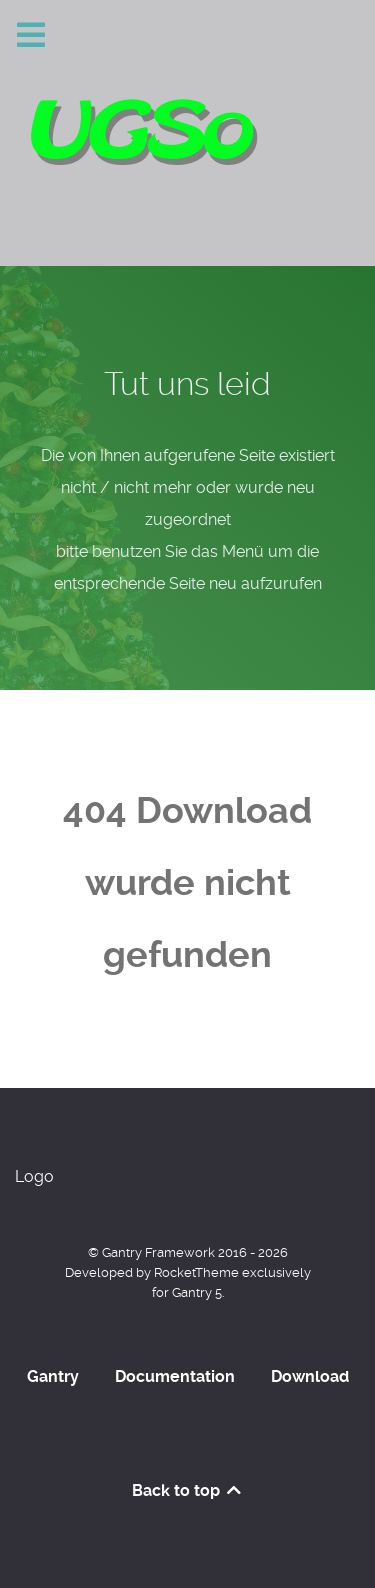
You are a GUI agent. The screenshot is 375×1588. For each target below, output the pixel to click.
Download (310, 1376)
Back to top (188, 1490)
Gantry (53, 1376)
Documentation (175, 1376)
